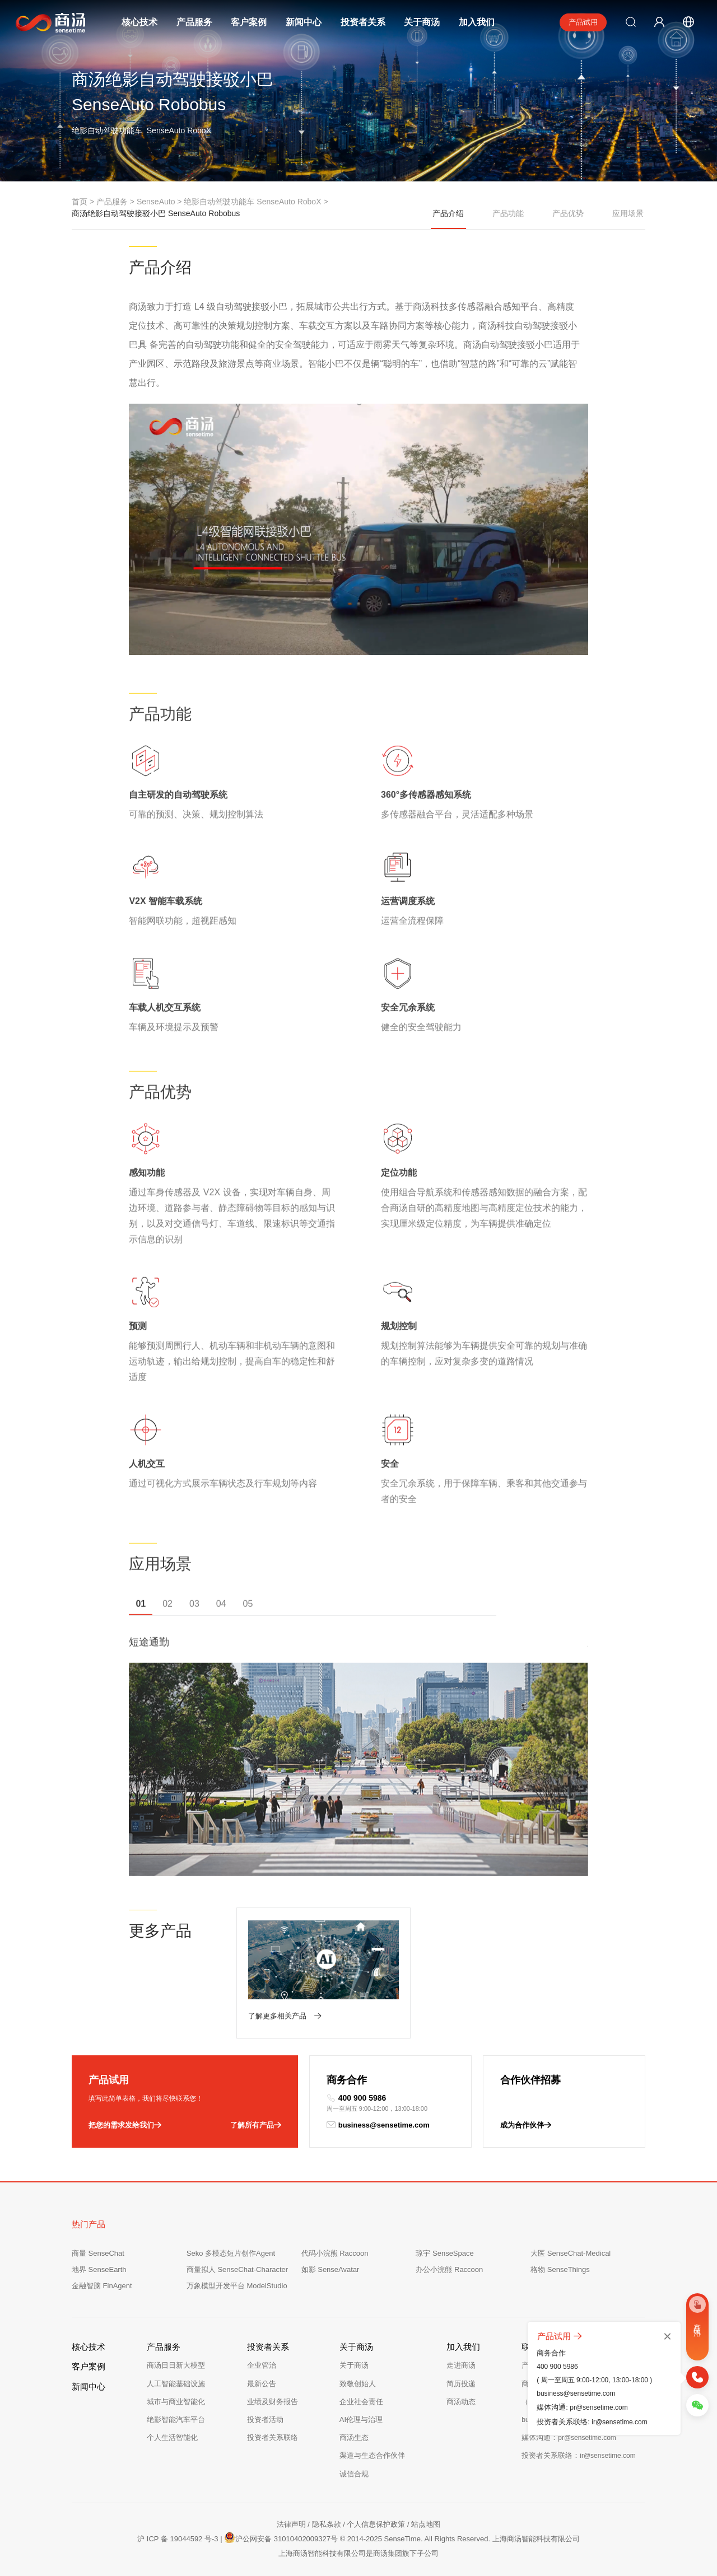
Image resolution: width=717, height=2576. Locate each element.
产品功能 (508, 213)
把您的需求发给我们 (125, 2125)
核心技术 (139, 22)
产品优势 (568, 213)
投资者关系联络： (579, 2455)
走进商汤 (461, 2365)
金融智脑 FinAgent (102, 2286)
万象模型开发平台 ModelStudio (237, 2286)
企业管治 (261, 2365)
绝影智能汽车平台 (176, 2419)
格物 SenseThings (560, 2269)
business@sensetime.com (378, 2124)
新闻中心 (304, 22)
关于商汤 (422, 22)
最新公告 (261, 2383)
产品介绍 (448, 219)
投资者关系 (363, 22)
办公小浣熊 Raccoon (449, 2269)
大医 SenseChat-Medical (570, 2253)
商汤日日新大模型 (176, 2365)
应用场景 (628, 213)
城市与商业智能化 (176, 2401)
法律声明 (291, 2524)
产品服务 (194, 22)
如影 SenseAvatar (330, 2269)
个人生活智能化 (172, 2437)
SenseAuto (156, 201)
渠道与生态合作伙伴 (372, 2455)
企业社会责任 (361, 2401)
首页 (79, 201)
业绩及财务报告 (272, 2401)
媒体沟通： (569, 2437)
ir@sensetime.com (620, 2422)
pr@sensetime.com (599, 2407)
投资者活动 (265, 2419)
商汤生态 (354, 2437)
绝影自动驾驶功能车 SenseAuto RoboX (252, 201)
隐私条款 (326, 2524)
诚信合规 (354, 2474)
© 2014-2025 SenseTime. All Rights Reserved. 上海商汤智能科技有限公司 (460, 2539)
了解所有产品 (255, 2125)
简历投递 (461, 2383)
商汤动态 (461, 2401)
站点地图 (425, 2524)
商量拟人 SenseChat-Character (237, 2269)
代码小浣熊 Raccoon (335, 2253)
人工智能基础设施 (176, 2383)
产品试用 (583, 22)
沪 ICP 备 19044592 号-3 (177, 2539)
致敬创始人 (357, 2383)
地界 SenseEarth (99, 2269)
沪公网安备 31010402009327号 (281, 2537)
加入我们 (477, 22)
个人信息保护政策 (376, 2524)
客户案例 (249, 22)
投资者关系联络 (272, 2437)
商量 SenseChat (98, 2253)
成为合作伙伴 (525, 2125)
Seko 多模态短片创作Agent (231, 2253)
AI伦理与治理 (361, 2419)
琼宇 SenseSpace (444, 2253)
